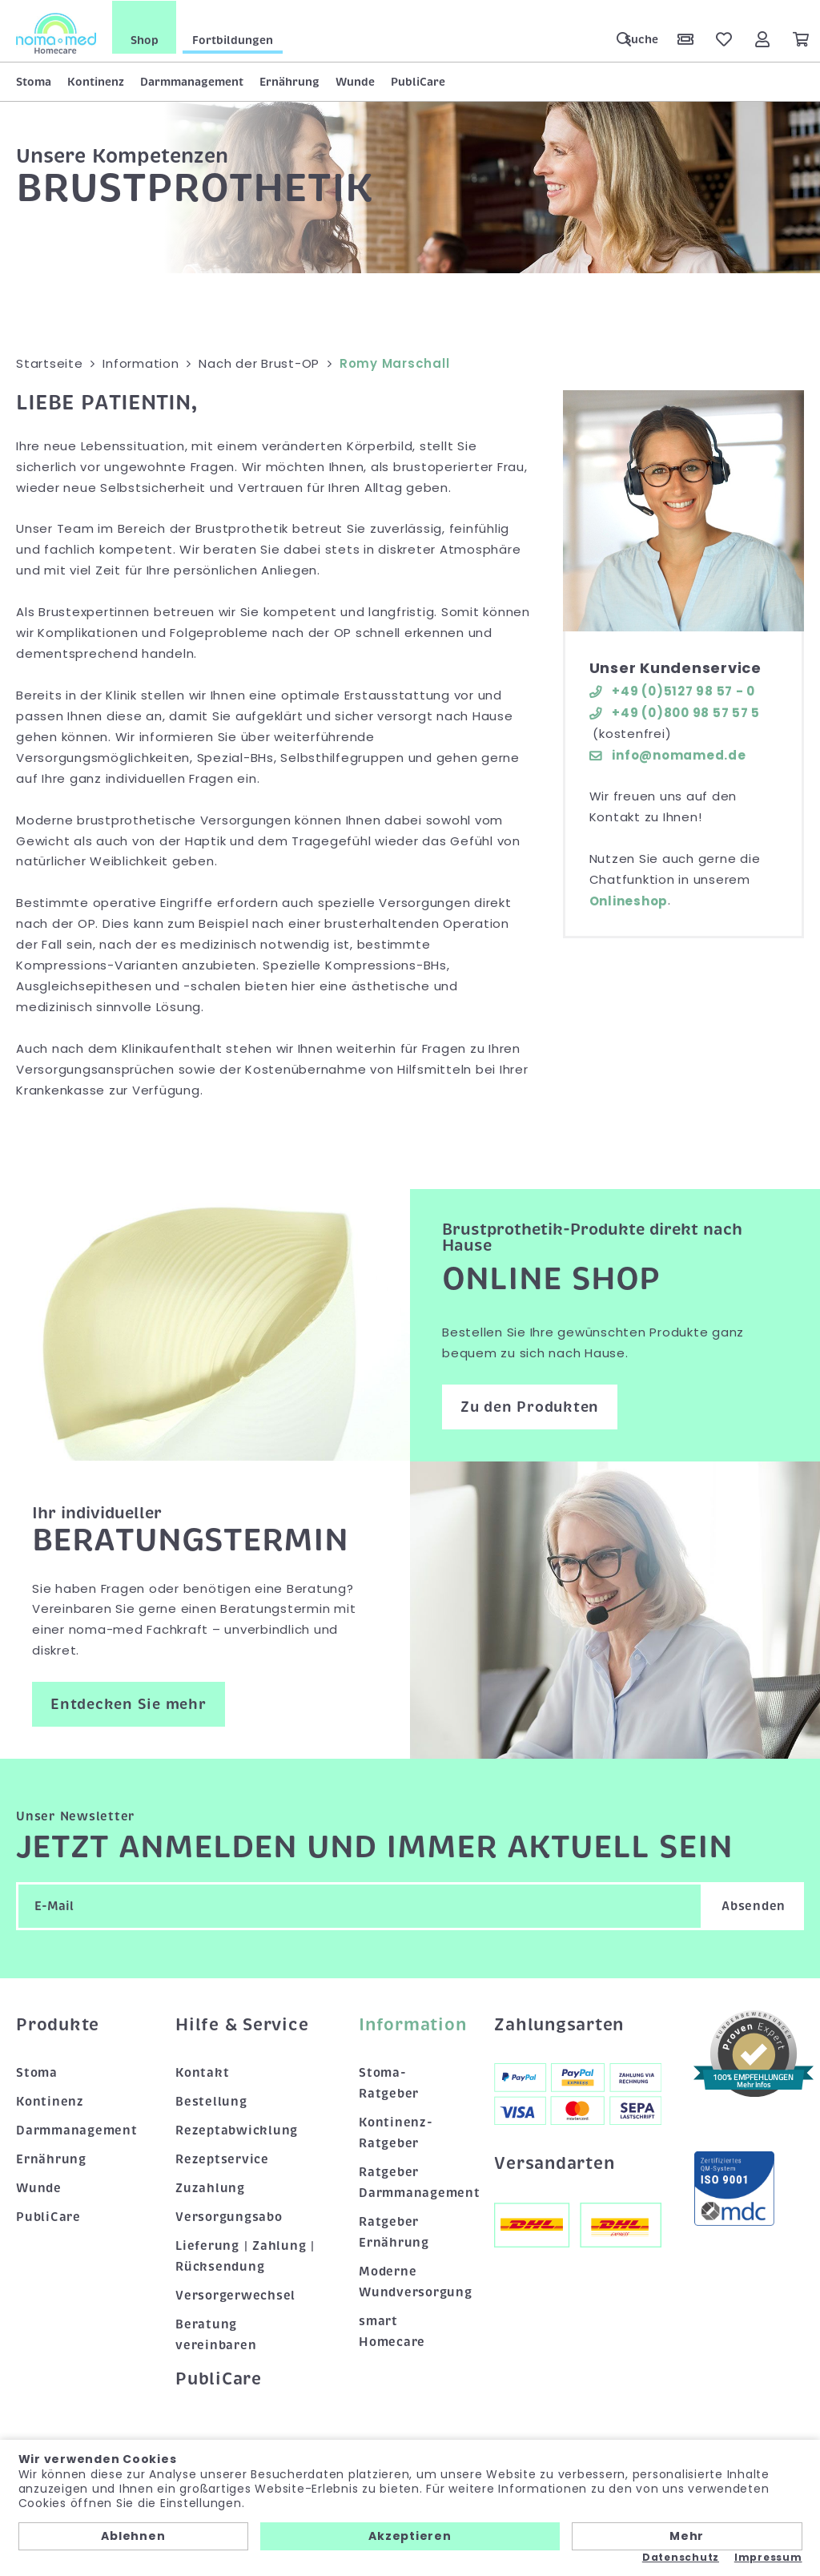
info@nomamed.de (667, 753)
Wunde (355, 81)
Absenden (754, 1905)
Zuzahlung (210, 2187)
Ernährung (289, 81)
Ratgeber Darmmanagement (410, 2181)
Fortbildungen (232, 39)
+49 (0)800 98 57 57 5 (675, 711)
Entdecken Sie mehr (128, 1703)
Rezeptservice (222, 2158)
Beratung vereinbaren (215, 2334)
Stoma (33, 81)
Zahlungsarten (559, 2024)
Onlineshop (629, 900)
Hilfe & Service (241, 2024)
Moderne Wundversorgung (410, 2281)
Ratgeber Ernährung (394, 2231)
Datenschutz (680, 2557)
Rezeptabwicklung (236, 2129)
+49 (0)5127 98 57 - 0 (672, 690)
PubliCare (418, 81)
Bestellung (211, 2101)
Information (410, 2024)
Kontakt (202, 2072)
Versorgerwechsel (235, 2295)
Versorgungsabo (229, 2216)
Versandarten (554, 2162)
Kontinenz (95, 81)
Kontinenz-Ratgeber (396, 2132)
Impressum (768, 2557)
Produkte (57, 2024)
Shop (145, 39)
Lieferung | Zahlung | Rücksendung (245, 2255)
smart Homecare (392, 2330)
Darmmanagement (191, 81)
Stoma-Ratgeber (389, 2082)
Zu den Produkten (529, 1405)
